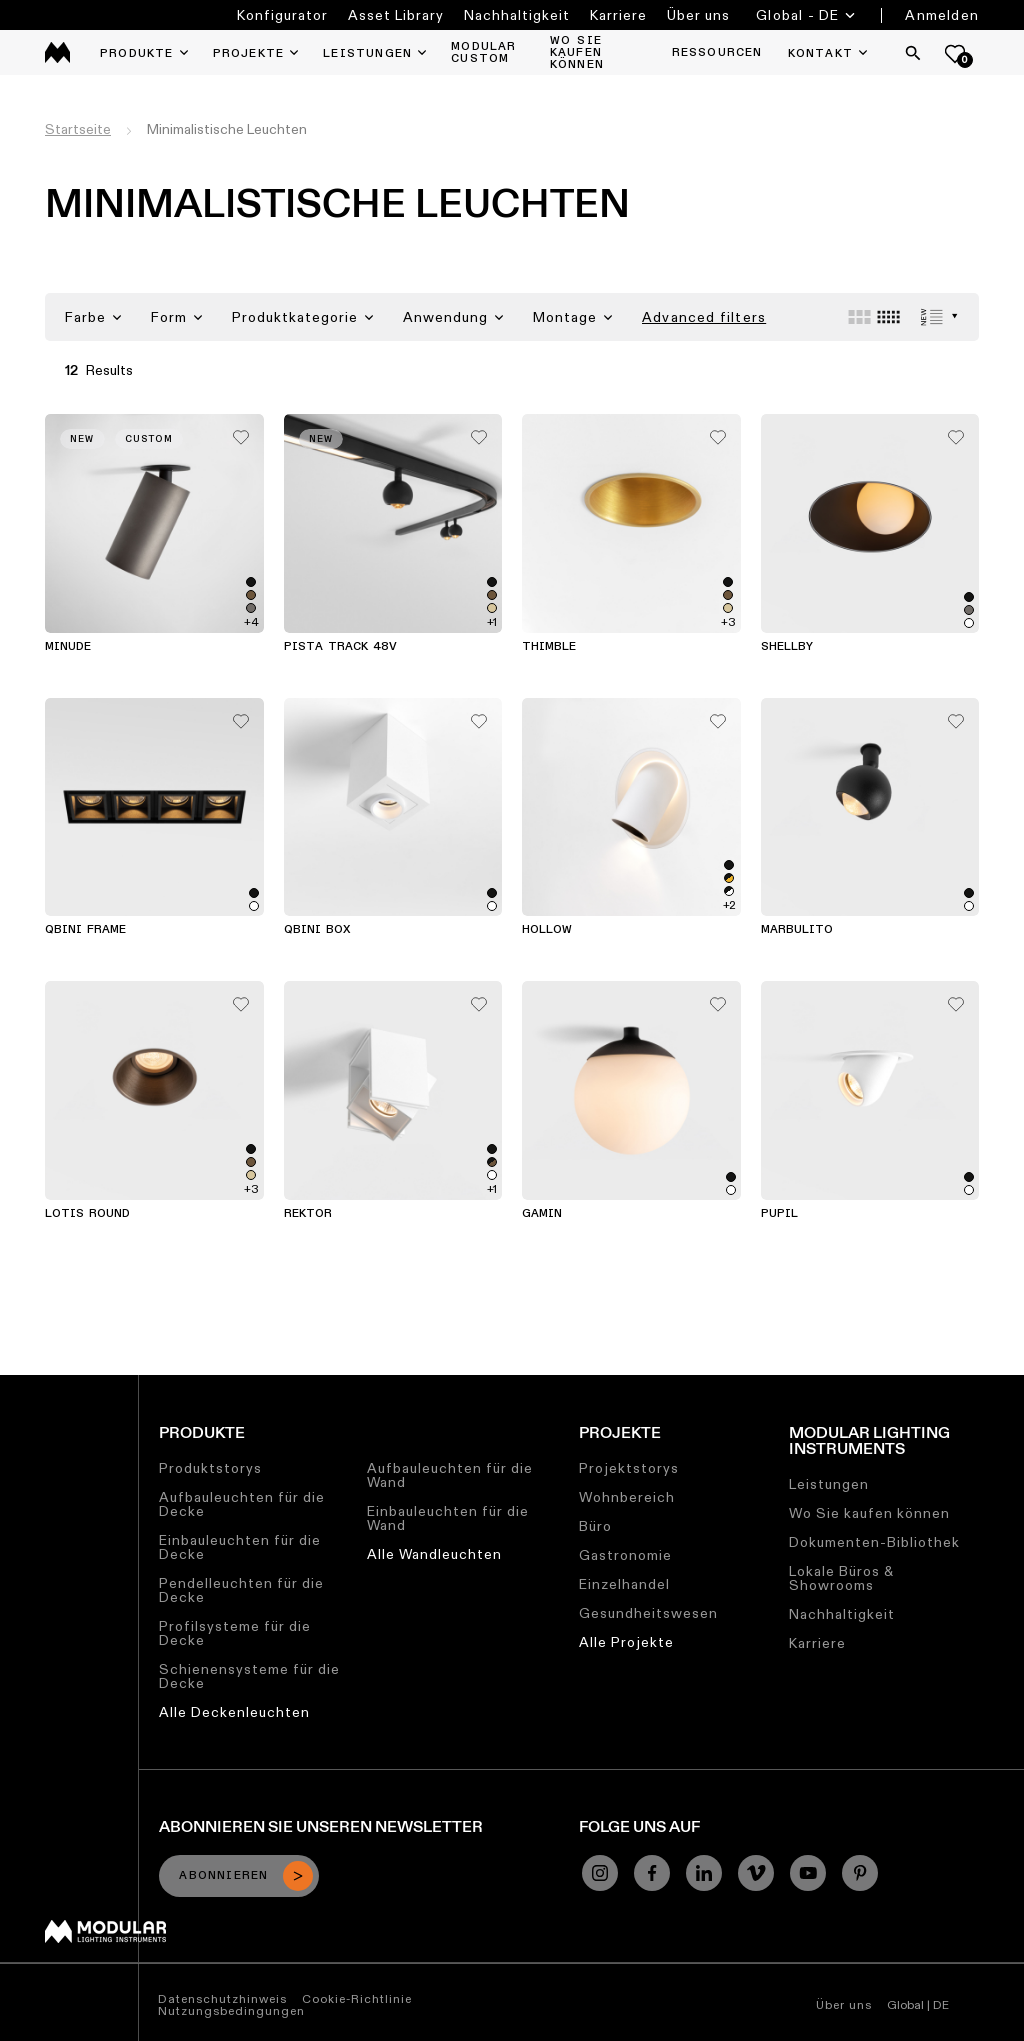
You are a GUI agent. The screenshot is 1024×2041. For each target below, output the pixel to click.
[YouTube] (808, 1873)
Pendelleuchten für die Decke (241, 1590)
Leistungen (829, 1484)
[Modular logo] (105, 1938)
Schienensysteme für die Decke (249, 1676)
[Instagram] (600, 1873)
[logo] (57, 52)
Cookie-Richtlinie (357, 1998)
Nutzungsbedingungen (231, 2010)
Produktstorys (210, 1468)
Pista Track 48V (340, 647)
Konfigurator (282, 15)
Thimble (549, 647)
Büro (595, 1526)
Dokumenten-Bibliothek (874, 1542)
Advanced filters (704, 317)
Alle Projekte (626, 1642)
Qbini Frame (85, 930)
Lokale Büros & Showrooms (841, 1578)
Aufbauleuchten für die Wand (450, 1475)
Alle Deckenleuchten (234, 1712)
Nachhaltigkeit (517, 15)
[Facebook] (652, 1873)
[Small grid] (888, 317)
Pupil (779, 1214)
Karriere (618, 15)
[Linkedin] (704, 1873)
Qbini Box (317, 930)
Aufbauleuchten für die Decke (242, 1504)
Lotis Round (87, 1214)
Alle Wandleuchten (434, 1554)
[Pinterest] (860, 1873)
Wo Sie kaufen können (869, 1513)
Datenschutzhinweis (222, 1998)
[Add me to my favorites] (241, 432)
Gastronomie (625, 1555)
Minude (68, 647)
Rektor (308, 1214)
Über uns (698, 15)
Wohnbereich (627, 1497)
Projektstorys (629, 1468)
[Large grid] (859, 317)
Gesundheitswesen (648, 1613)
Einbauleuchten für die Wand (448, 1518)
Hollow (547, 930)
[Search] (913, 53)
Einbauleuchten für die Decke (240, 1547)
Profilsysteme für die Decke (235, 1633)
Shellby (787, 647)
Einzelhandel (624, 1584)
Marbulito (797, 930)
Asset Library (396, 15)
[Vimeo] (756, 1873)
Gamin (542, 1214)
